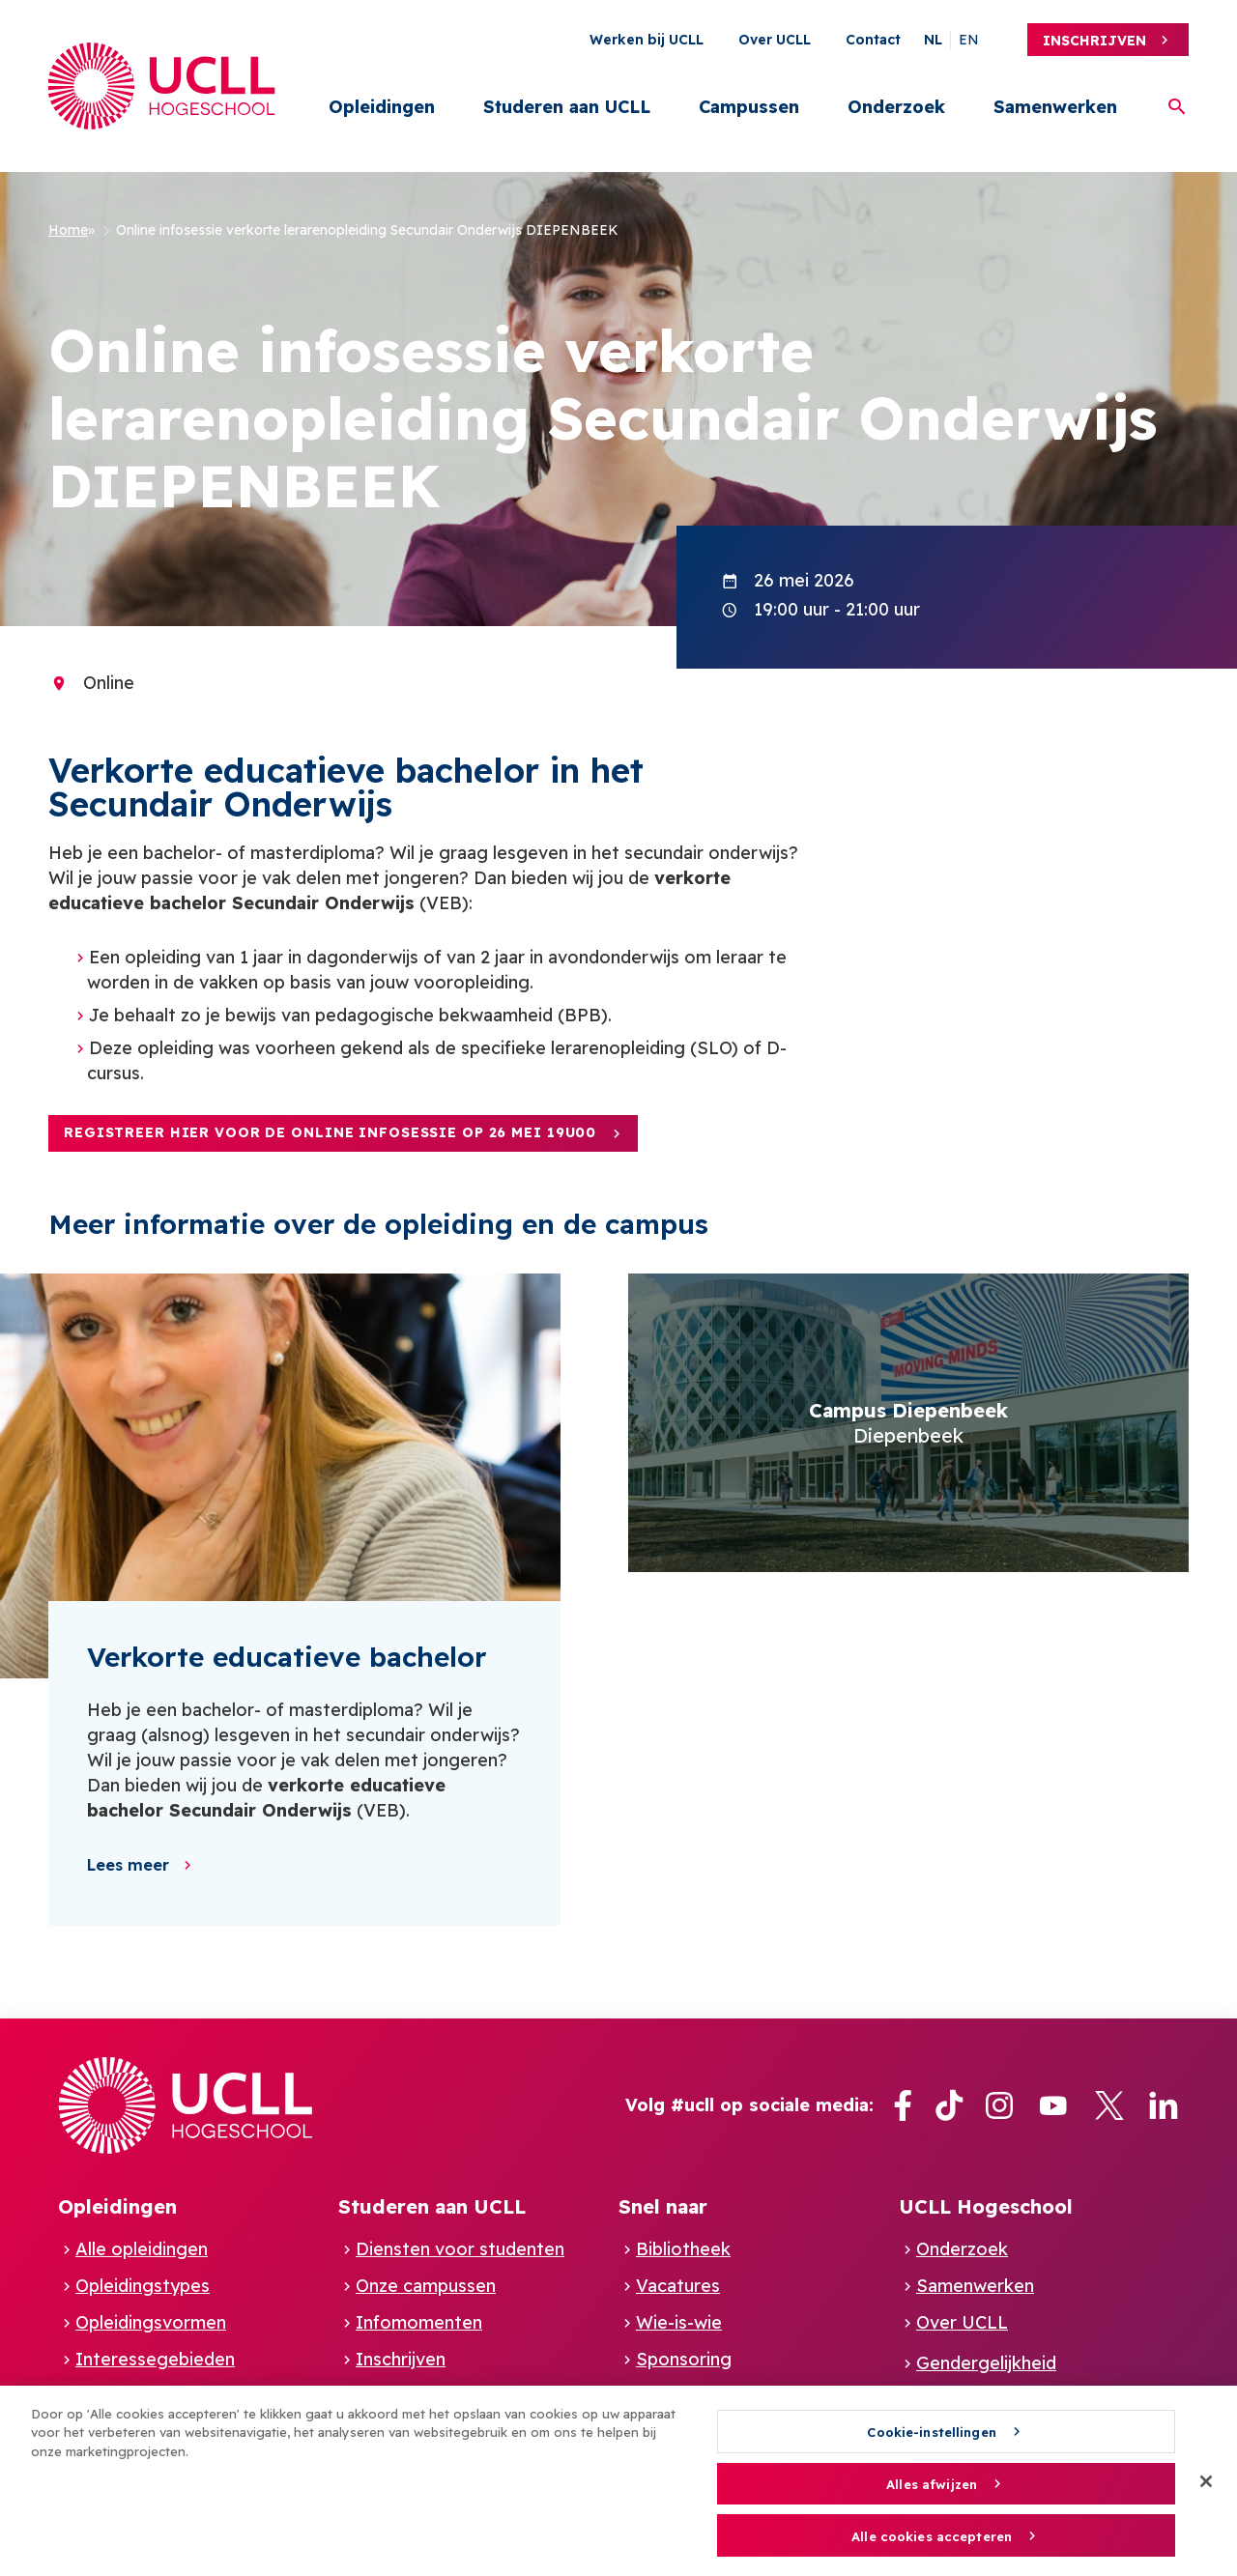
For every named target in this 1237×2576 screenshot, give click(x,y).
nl (933, 39)
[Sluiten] (1206, 2490)
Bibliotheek (683, 2249)
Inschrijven (1094, 40)
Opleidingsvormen (150, 2322)
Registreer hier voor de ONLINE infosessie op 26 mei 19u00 (330, 1132)
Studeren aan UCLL (566, 107)
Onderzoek (896, 107)
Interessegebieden (155, 2359)
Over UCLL (774, 39)
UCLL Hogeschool (986, 2206)
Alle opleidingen (141, 2249)
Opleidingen (382, 107)
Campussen (749, 107)
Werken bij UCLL (647, 39)
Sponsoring (684, 2359)
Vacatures (678, 2286)
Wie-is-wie (679, 2322)
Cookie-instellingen (931, 2440)
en (969, 39)
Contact (873, 39)
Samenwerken (1055, 107)
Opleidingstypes (142, 2286)
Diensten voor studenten (460, 2249)
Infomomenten (419, 2322)
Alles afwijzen (931, 2494)
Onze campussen (426, 2286)
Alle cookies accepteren (931, 2545)
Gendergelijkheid (986, 2363)
